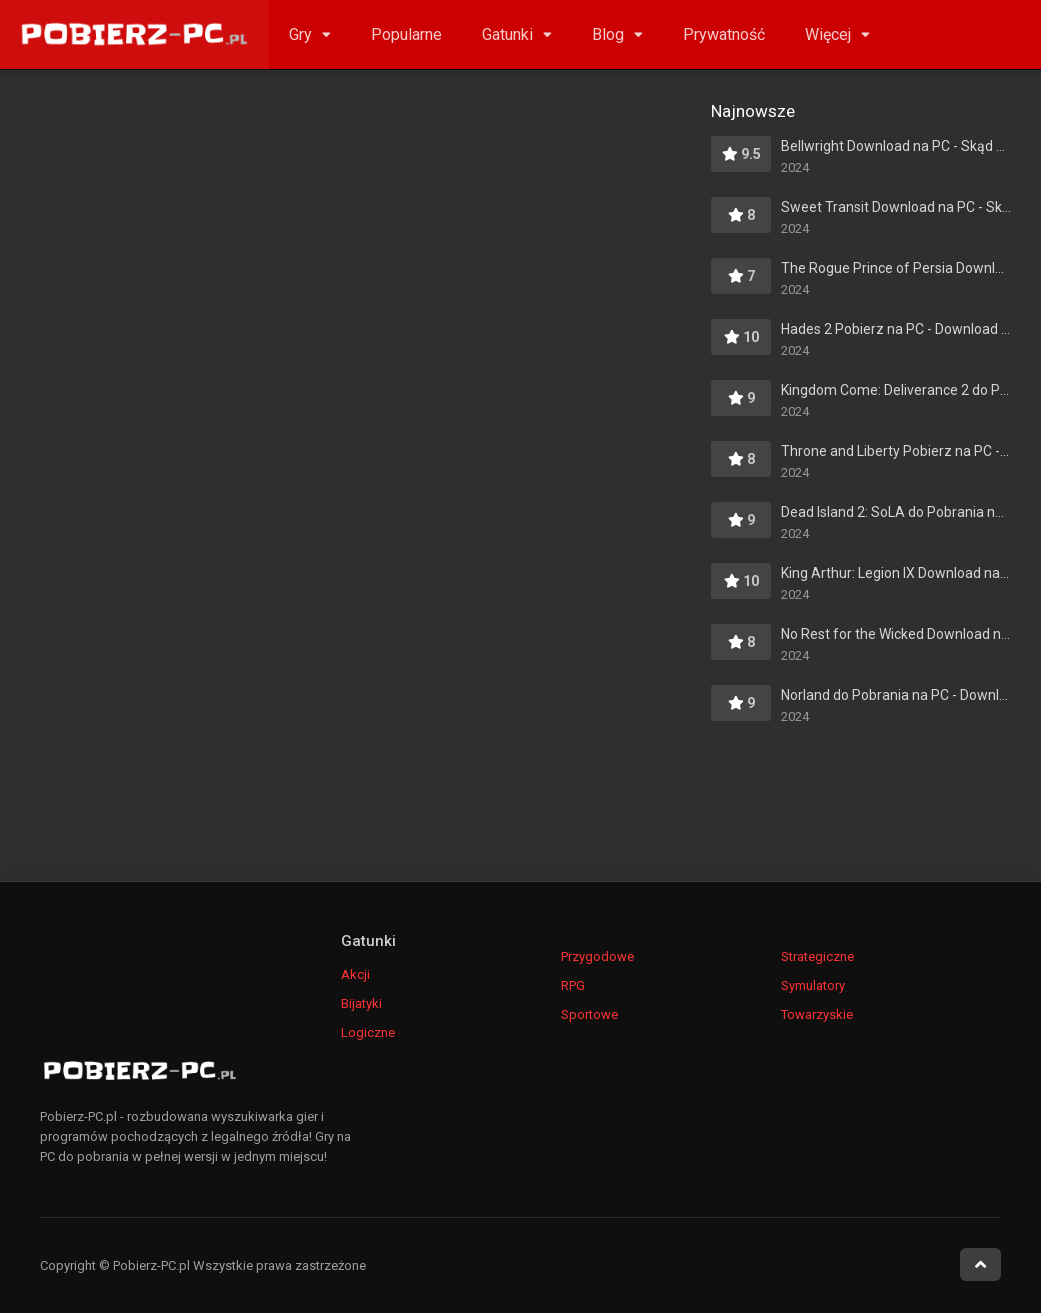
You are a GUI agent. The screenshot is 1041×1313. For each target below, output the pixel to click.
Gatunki (507, 34)
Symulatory (813, 985)
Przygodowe (597, 956)
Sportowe (589, 1014)
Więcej (828, 34)
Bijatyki (361, 1003)
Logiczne (368, 1032)
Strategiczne (817, 956)
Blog (608, 34)
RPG (573, 985)
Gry (300, 34)
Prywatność (724, 34)
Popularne (406, 34)
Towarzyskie (817, 1014)
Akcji (355, 974)
